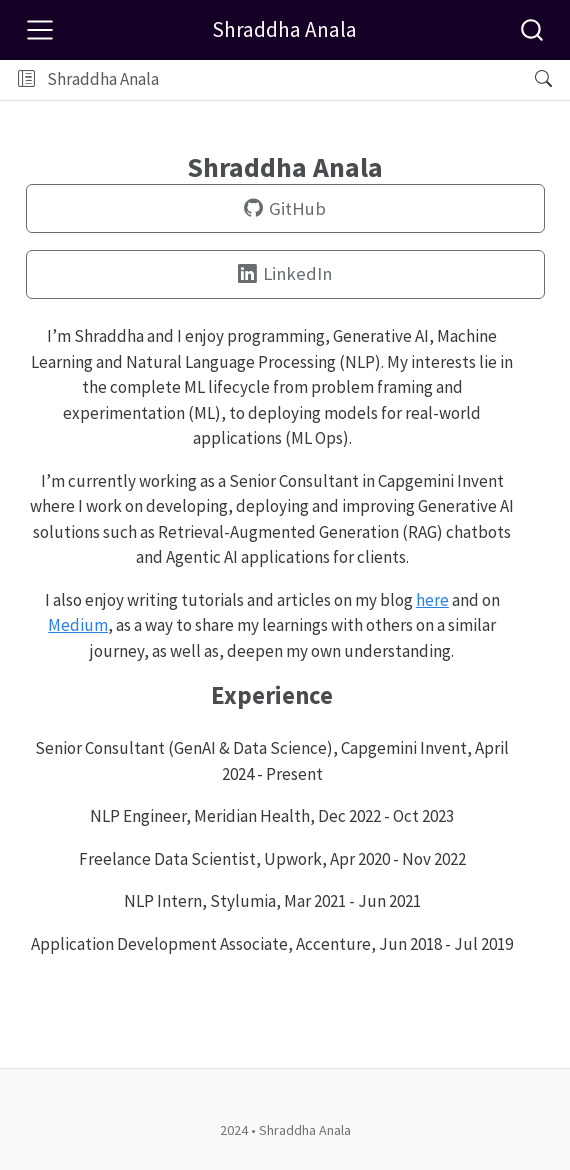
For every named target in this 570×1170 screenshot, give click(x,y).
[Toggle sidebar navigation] (26, 80)
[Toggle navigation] (40, 30)
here (432, 600)
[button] (341, 80)
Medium (78, 625)
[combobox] (533, 29)
